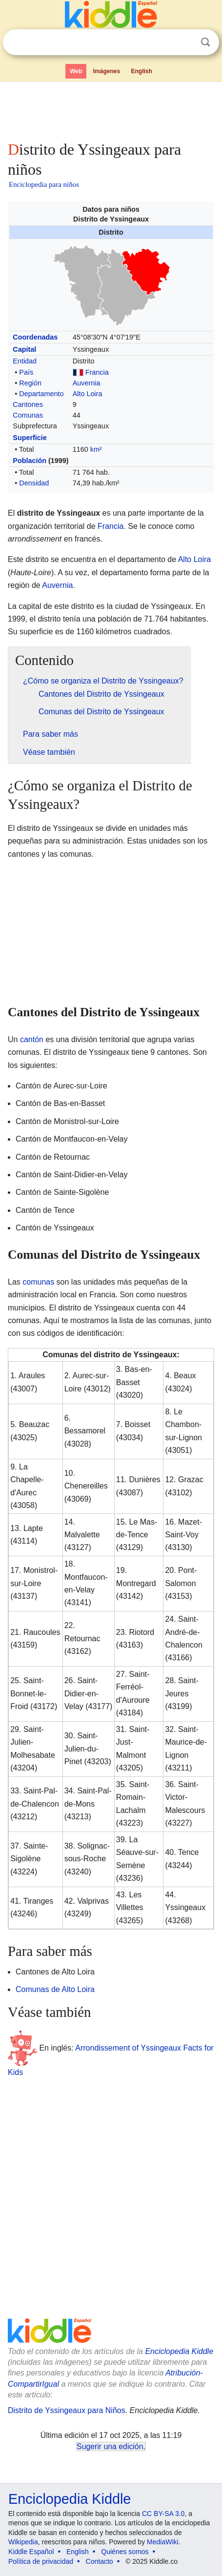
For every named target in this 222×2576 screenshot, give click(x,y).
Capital (24, 349)
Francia (97, 372)
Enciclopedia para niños (44, 184)
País (26, 372)
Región (30, 383)
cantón (31, 1039)
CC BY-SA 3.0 (163, 2513)
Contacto (99, 2561)
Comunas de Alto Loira (55, 1989)
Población (29, 460)
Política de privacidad (40, 2561)
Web (76, 71)
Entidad (25, 361)
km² (96, 449)
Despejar (185, 42)
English (141, 71)
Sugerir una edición (110, 2446)
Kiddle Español (31, 2552)
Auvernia (87, 383)
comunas (38, 1282)
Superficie (30, 438)
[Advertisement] (111, 109)
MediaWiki (163, 2542)
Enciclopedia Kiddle (179, 2351)
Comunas (28, 415)
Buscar (205, 42)
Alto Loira (87, 394)
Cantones (28, 404)
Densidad (34, 483)
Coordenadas (35, 337)
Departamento (41, 394)
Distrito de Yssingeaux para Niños (66, 2410)
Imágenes (106, 71)
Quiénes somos (124, 2552)
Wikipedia (23, 2542)
